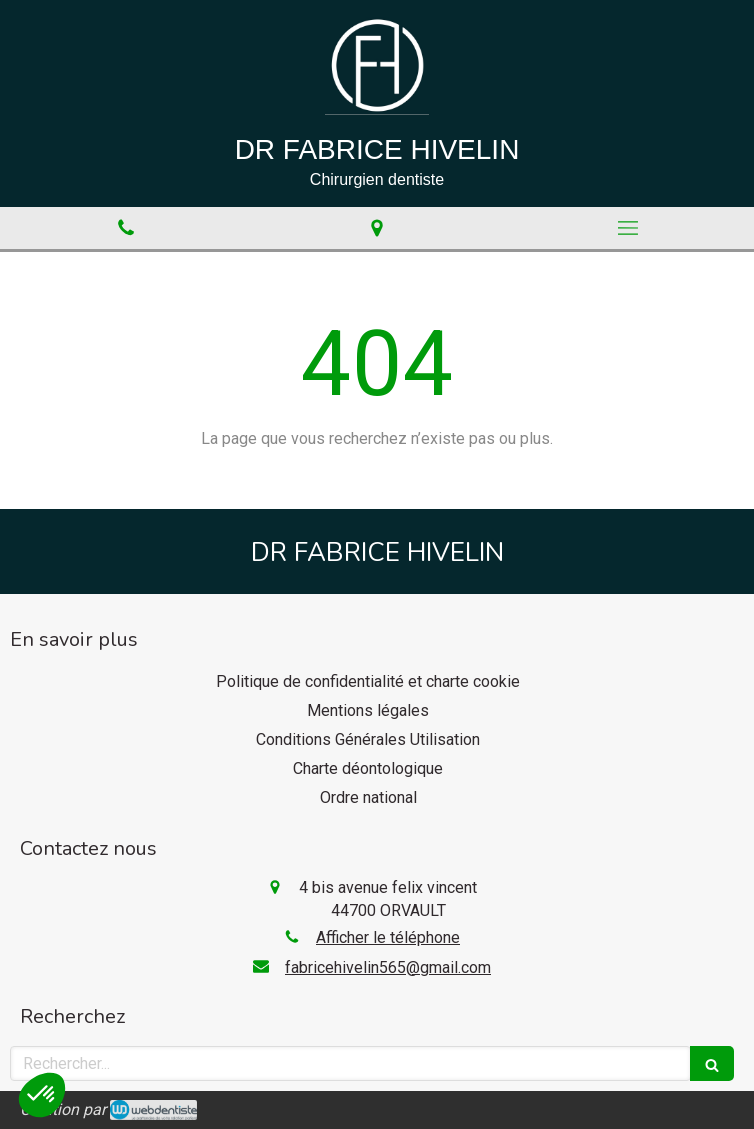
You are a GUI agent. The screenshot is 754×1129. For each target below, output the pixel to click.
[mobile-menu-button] (628, 228)
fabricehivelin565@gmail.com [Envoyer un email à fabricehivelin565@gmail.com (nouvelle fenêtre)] (388, 967)
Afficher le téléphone (388, 937)
